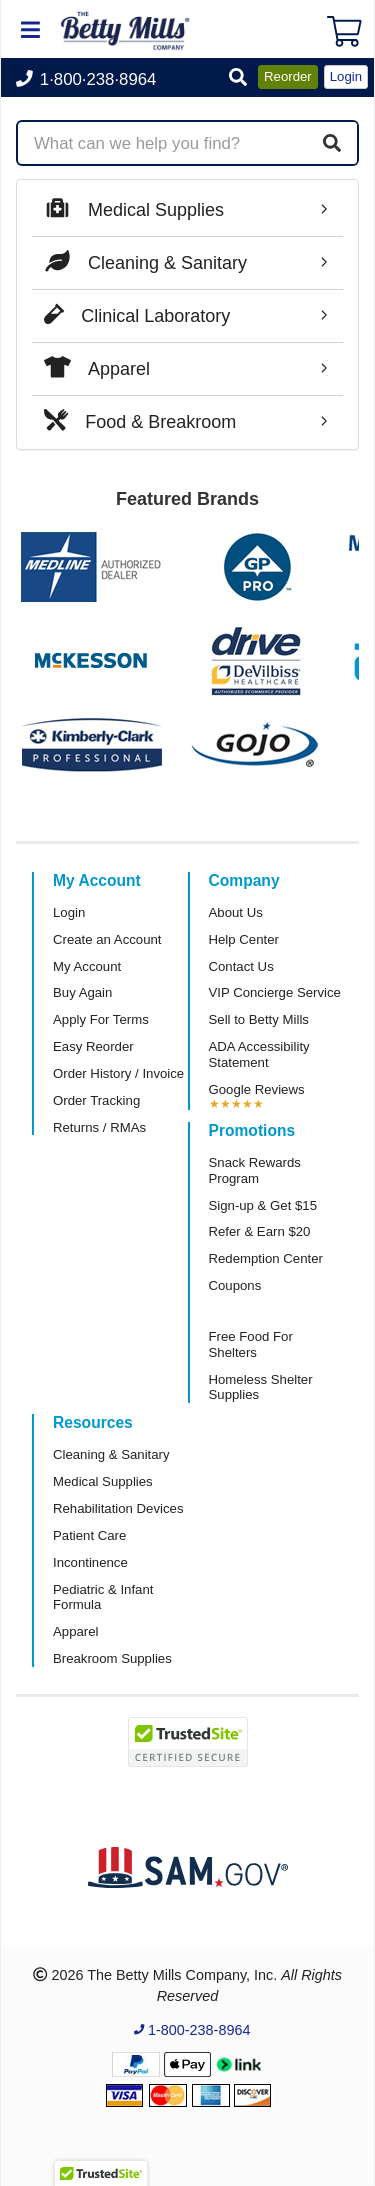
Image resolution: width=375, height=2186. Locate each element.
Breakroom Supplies (112, 1658)
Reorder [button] (288, 76)
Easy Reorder (93, 1046)
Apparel (75, 1631)
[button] (238, 78)
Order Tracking (96, 1100)
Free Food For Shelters (251, 1344)
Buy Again (82, 992)
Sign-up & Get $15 (263, 1205)
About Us (236, 912)
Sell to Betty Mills (259, 1019)
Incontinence (90, 1562)
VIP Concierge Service (275, 992)
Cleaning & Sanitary (111, 1454)
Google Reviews (257, 1089)
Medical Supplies (103, 1481)
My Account (87, 966)
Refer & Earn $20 (260, 1231)
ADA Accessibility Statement (259, 1054)
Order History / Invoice (118, 1073)
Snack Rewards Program (255, 1170)
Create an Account (107, 939)
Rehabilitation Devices (118, 1508)
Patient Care (89, 1535)
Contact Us (241, 966)
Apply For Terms (101, 1019)
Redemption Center (266, 1258)
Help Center (244, 939)
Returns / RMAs (99, 1127)
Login (69, 912)
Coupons (235, 1285)
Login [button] (346, 76)
